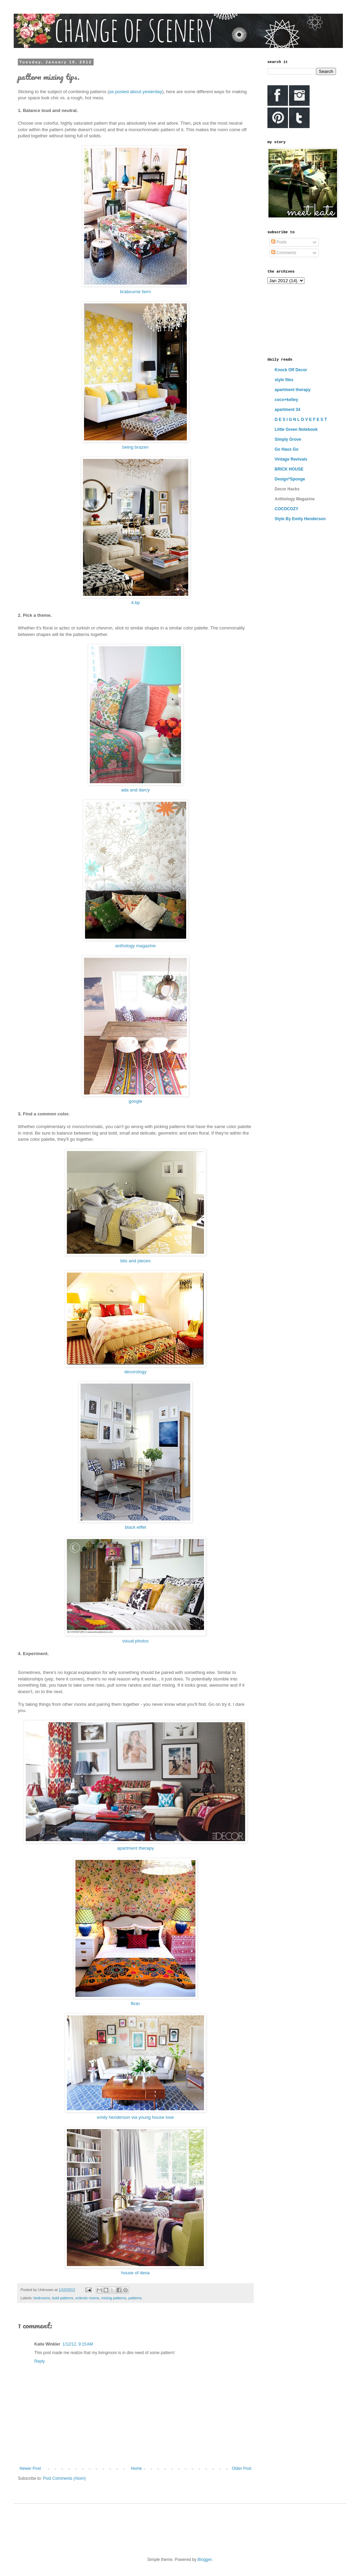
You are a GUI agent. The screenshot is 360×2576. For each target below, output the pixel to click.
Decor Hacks (287, 489)
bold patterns (62, 2298)
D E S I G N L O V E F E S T (301, 419)
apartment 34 (287, 409)
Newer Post (30, 2468)
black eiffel (135, 1527)
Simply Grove (288, 439)
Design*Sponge (290, 479)
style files (284, 379)
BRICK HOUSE (289, 469)
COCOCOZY (286, 509)
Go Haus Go (286, 449)
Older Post (241, 2468)
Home (136, 2468)
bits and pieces (135, 1260)
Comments (283, 252)
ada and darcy (135, 789)
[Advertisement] (298, 320)
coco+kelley (286, 399)
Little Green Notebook (296, 429)
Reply (39, 2361)
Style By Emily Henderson (300, 518)
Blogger (204, 2559)
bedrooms (42, 2298)
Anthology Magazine (295, 499)
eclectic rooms (87, 2298)
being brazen (135, 447)
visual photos (135, 1640)
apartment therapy (135, 1848)
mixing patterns (113, 2298)
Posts (279, 242)
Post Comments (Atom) (64, 2478)
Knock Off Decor (291, 369)
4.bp (135, 602)
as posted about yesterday (135, 91)
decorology (135, 1371)
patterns (135, 2298)
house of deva (135, 2272)
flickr (135, 2003)
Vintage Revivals (291, 459)
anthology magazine (135, 945)
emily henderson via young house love (135, 2117)
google (135, 1101)
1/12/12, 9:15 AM (77, 2344)
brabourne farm (135, 291)
